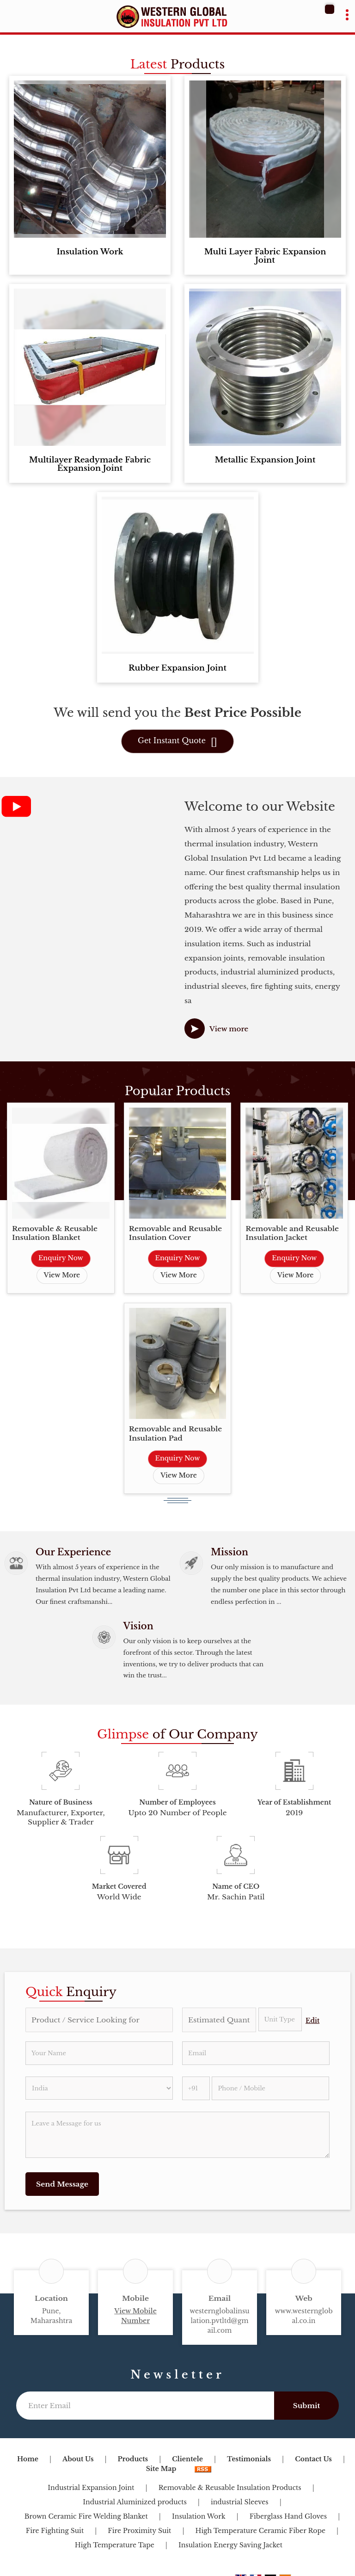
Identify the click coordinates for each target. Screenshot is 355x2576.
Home (27, 2459)
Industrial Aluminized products (135, 2502)
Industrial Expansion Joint (91, 2488)
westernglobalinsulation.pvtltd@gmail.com (219, 2321)
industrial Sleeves (240, 2502)
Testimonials (249, 2459)
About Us (77, 2459)
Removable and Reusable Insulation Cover (175, 1233)
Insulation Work (89, 252)
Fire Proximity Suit (139, 2531)
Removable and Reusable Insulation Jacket (292, 1233)
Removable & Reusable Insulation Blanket (55, 1233)
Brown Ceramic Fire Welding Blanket (86, 2516)
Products (133, 2459)
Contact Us (313, 2459)
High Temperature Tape (114, 2545)
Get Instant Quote (177, 742)
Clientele (187, 2459)
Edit (312, 2021)
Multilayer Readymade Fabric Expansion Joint (90, 464)
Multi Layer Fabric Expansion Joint (265, 256)
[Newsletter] (145, 2405)
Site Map (161, 2469)
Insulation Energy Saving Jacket (230, 2545)
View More (62, 1275)
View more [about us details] (228, 1028)
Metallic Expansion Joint (265, 460)
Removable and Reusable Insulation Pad (175, 1433)
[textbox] (280, 2019)
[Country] (99, 2088)
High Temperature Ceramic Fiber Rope (261, 2531)
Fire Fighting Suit (55, 2531)
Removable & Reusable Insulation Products (230, 2488)
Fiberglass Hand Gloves (288, 2516)
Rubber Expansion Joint (177, 668)
